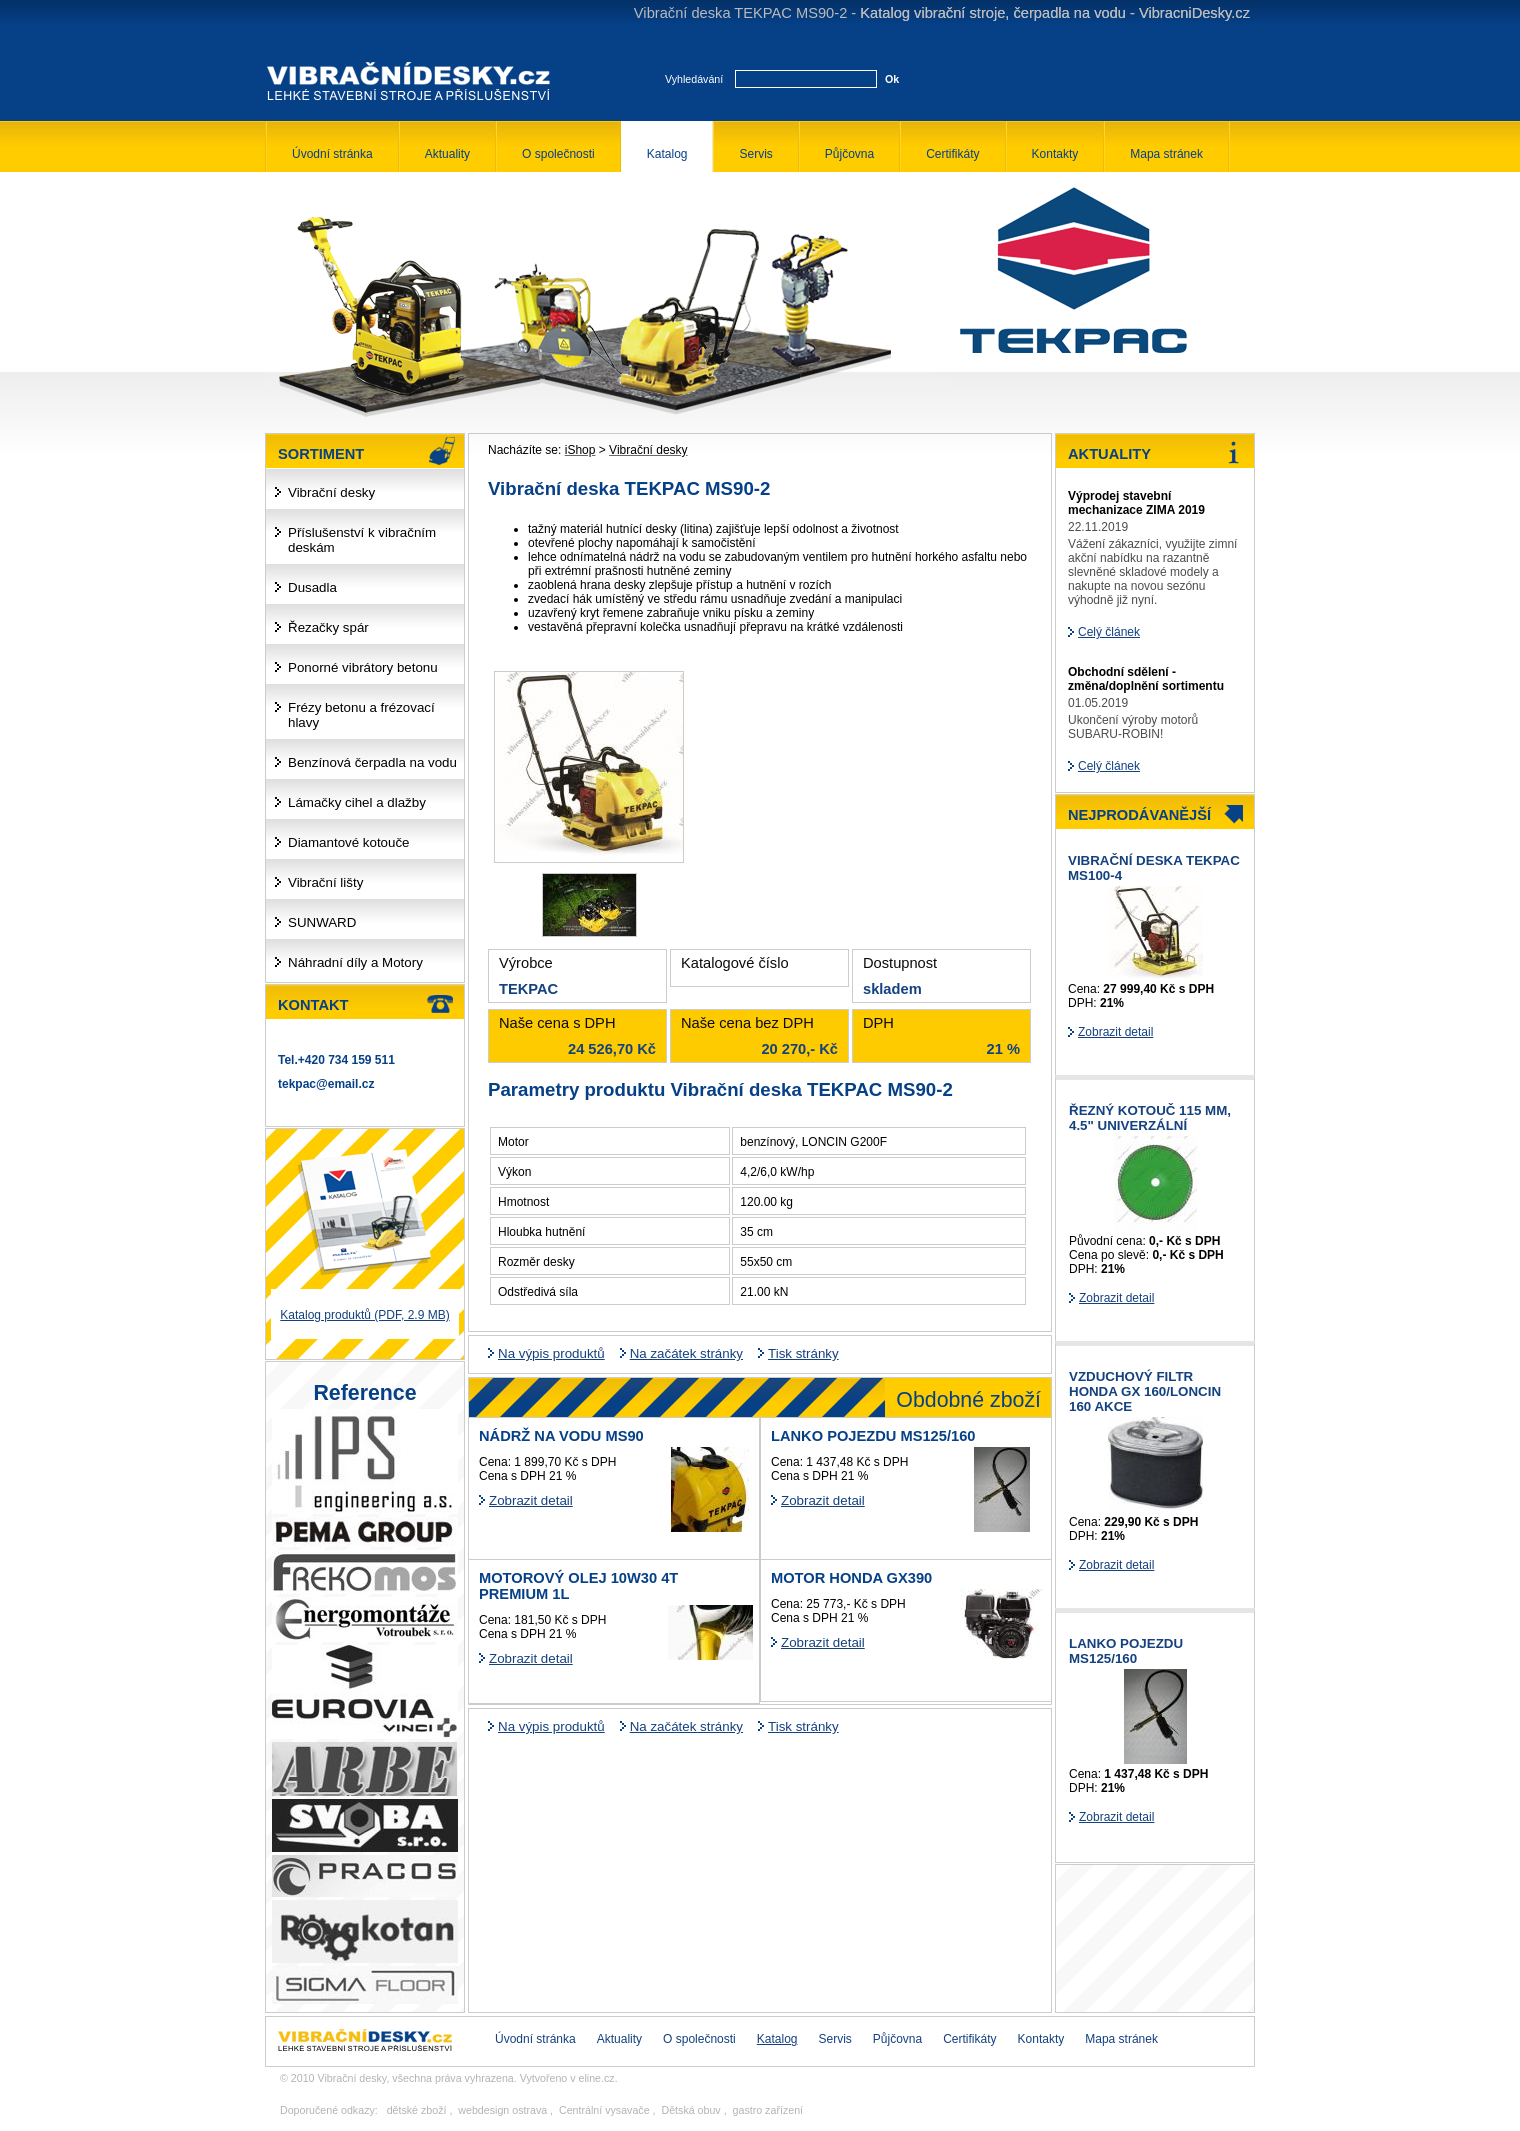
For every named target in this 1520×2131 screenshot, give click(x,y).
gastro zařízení (768, 2110)
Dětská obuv (690, 2110)
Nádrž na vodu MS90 (561, 1436)
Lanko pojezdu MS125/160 (873, 1436)
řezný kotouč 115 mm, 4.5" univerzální (1150, 1118)
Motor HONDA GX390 (851, 1578)
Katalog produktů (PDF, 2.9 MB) (364, 1315)
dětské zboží (417, 2110)
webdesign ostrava (502, 2110)
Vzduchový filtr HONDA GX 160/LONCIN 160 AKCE (1145, 1391)
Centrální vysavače (604, 2110)
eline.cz (597, 2078)
